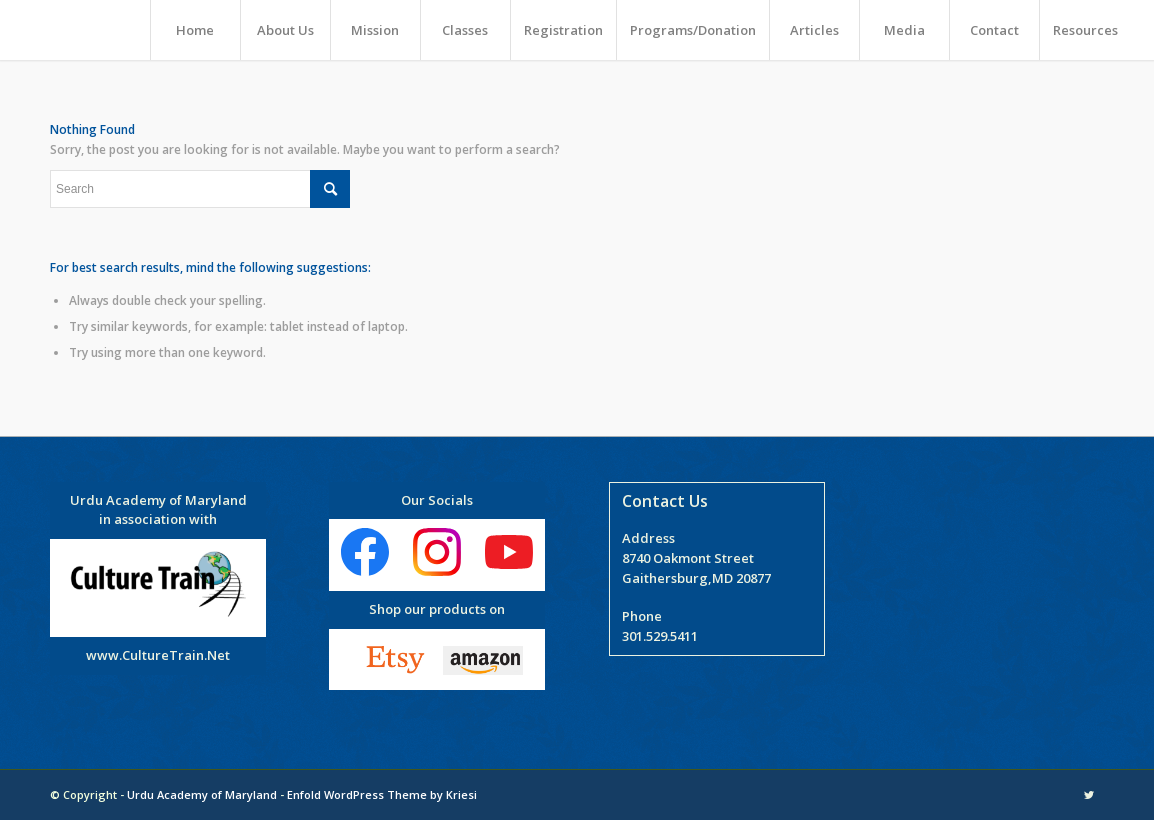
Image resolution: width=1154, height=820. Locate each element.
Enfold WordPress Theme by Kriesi (382, 794)
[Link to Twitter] (1089, 795)
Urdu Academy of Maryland (202, 794)
